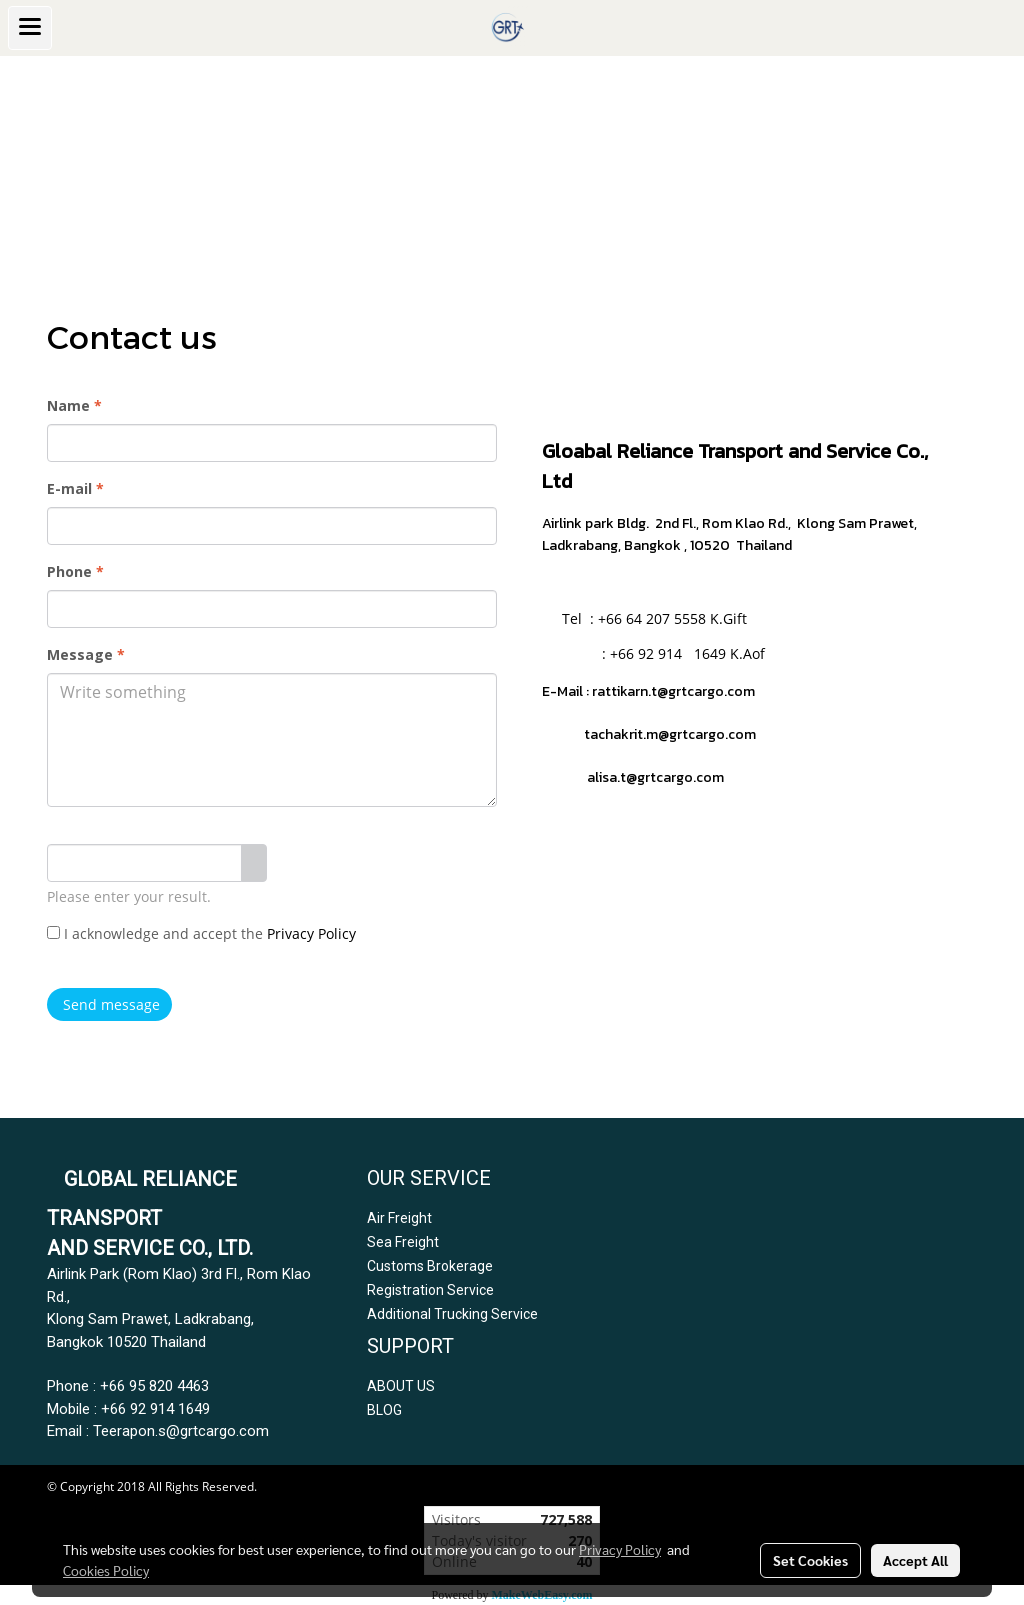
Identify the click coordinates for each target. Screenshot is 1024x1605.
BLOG (384, 1410)
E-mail (75, 488)
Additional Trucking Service (452, 1314)
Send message (109, 1004)
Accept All (915, 1560)
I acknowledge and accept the (201, 933)
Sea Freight (403, 1242)
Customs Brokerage (430, 1266)
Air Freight (399, 1218)
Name (74, 405)
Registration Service (430, 1290)
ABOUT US (401, 1386)
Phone (75, 571)
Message (86, 654)
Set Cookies (810, 1560)
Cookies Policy (106, 1570)
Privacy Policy (311, 933)
